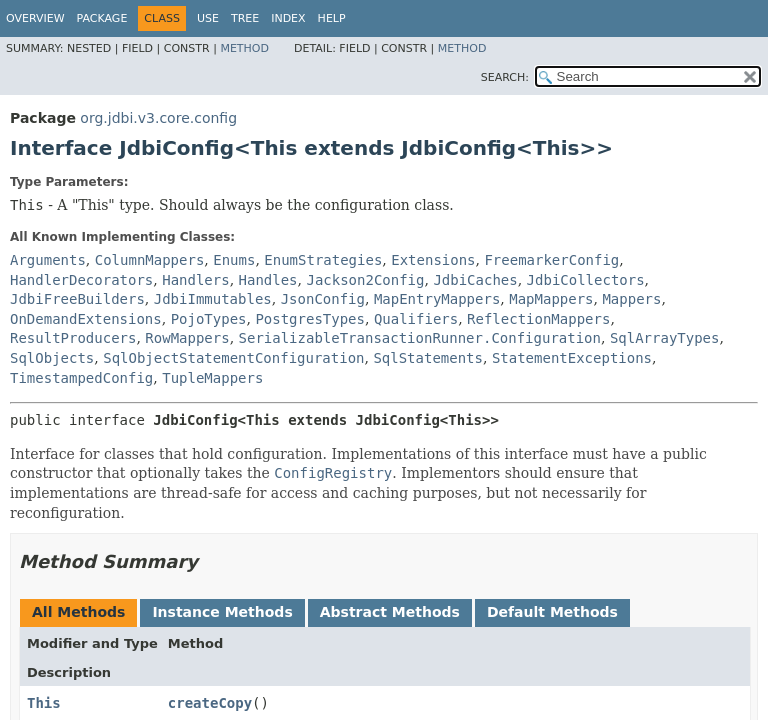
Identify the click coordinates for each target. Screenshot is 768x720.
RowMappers (187, 338)
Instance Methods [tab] (222, 612)
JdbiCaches (475, 280)
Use (208, 18)
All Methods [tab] (78, 612)
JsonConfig (323, 299)
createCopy (210, 703)
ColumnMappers (150, 260)
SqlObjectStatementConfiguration (233, 358)
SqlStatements (428, 358)
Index (288, 18)
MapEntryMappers (437, 299)
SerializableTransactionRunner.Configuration (420, 338)
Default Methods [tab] (552, 612)
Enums (234, 260)
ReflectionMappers (538, 319)
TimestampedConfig (81, 378)
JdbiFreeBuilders (77, 299)
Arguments (48, 260)
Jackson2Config (365, 280)
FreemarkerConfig (551, 260)
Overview (35, 18)
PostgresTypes (310, 319)
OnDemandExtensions (86, 319)
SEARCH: (505, 77)
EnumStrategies (323, 260)
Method (244, 48)
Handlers (195, 280)
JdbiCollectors (586, 280)
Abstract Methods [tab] (390, 612)
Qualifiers (416, 319)
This (44, 703)
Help (332, 18)
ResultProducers (73, 338)
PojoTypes (209, 319)
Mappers (631, 299)
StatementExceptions (572, 358)
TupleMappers (212, 378)
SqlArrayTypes (665, 338)
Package (102, 18)
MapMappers (551, 299)
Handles (268, 280)
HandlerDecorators (81, 280)
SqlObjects (52, 358)
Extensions (433, 260)
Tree (245, 18)
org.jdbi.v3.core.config (158, 118)
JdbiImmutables (213, 299)
